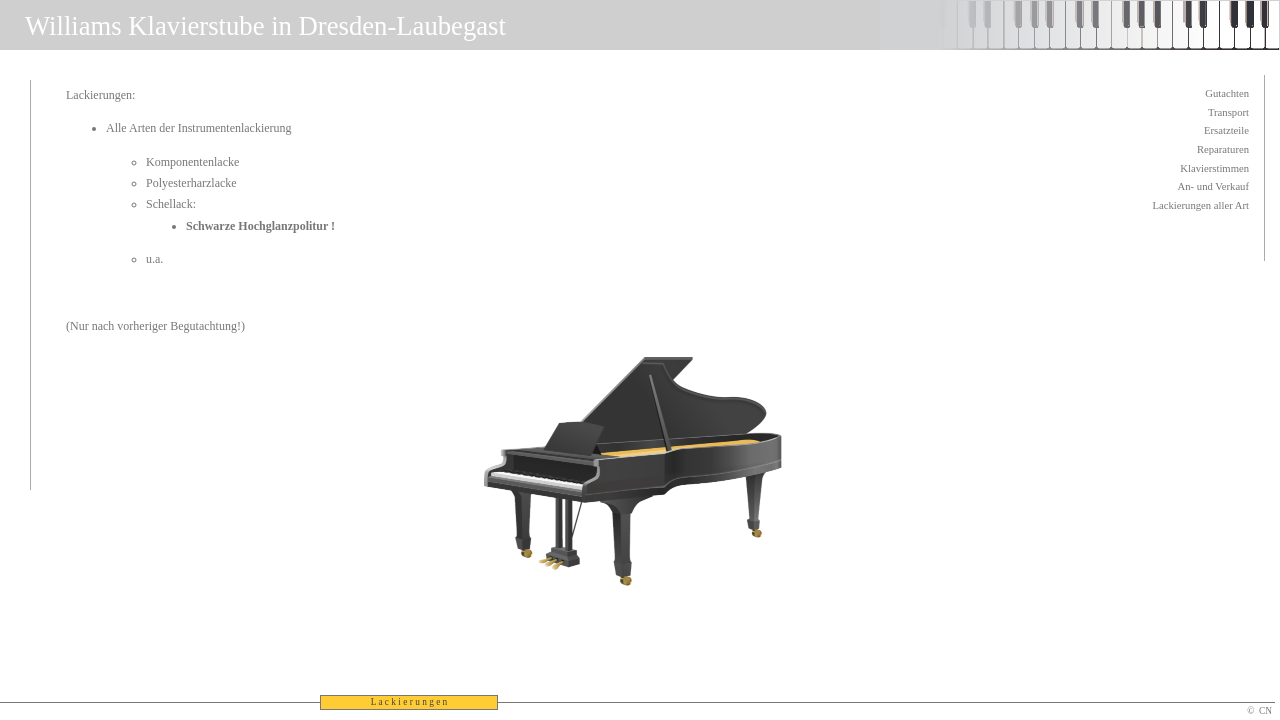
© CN (1259, 711)
